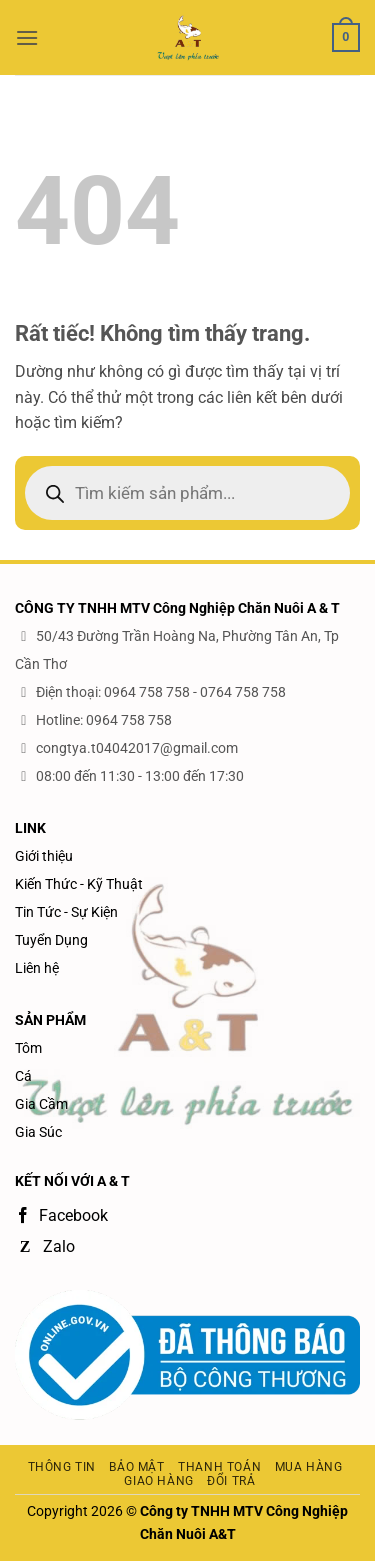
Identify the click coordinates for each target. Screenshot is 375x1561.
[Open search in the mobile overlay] (187, 493)
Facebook (61, 1215)
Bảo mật (136, 1467)
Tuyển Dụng (51, 940)
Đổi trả (231, 1481)
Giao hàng (159, 1481)
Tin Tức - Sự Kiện (66, 912)
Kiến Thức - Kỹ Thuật (79, 884)
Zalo (45, 1246)
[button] (27, 37)
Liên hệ (37, 968)
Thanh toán (219, 1467)
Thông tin (62, 1467)
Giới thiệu (44, 856)
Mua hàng (309, 1467)
